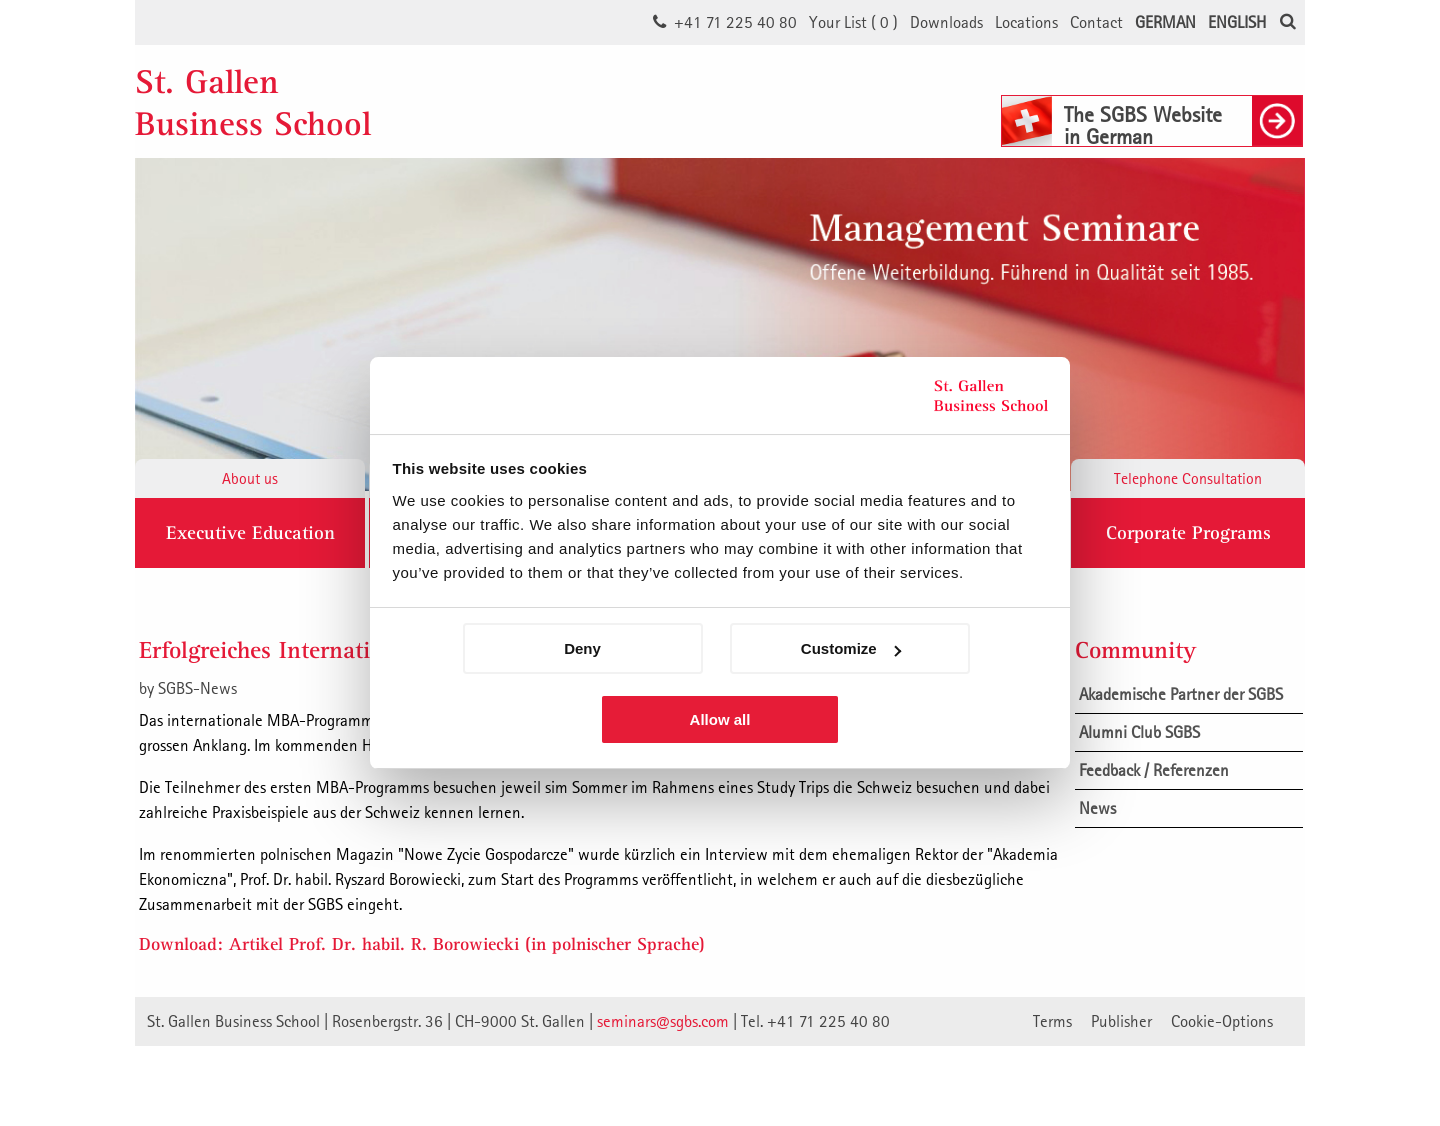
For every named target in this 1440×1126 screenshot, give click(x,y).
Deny (582, 648)
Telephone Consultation (1188, 478)
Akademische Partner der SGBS (1181, 694)
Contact (1096, 22)
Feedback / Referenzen (1154, 770)
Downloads (946, 22)
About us (250, 478)
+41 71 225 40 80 (735, 22)
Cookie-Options (1222, 1021)
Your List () (853, 22)
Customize (851, 648)
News (1097, 808)
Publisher (1121, 1021)
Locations (1026, 22)
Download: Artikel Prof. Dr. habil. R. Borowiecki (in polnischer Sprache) (422, 943)
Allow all (720, 719)
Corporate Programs (1188, 533)
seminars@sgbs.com (663, 1021)
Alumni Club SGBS (1139, 732)
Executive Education (250, 533)
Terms (1052, 1021)
